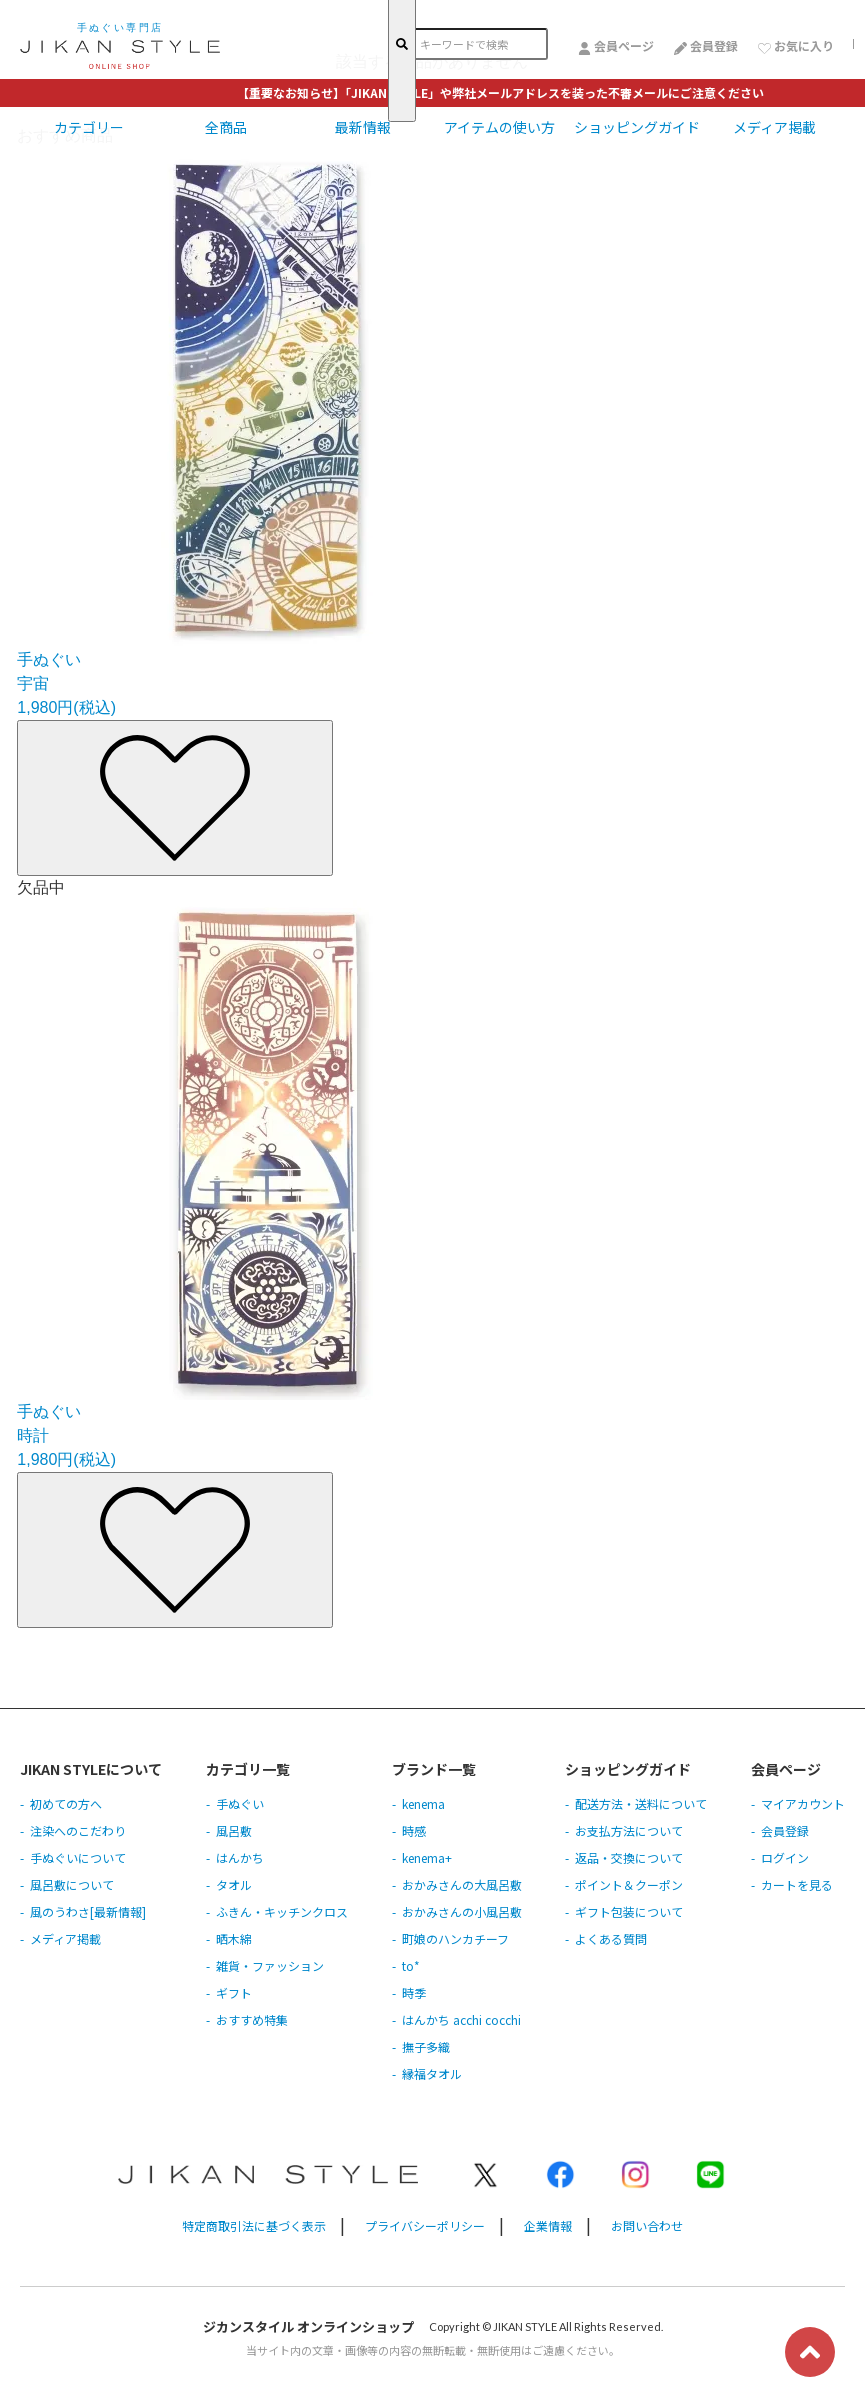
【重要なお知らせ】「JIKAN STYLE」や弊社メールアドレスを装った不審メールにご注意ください (500, 92)
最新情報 (363, 127)
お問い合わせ (647, 2225)
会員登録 (785, 1830)
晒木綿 (234, 1938)
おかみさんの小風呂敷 (462, 1911)
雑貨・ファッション (270, 1965)
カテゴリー (89, 127)
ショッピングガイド (637, 127)
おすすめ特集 (252, 2019)
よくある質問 (611, 1938)
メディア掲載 (774, 127)
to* (411, 1965)
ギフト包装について (629, 1911)
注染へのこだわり (78, 1830)
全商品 (226, 127)
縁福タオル (432, 2073)
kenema (423, 1803)
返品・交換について (629, 1857)
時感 (414, 1830)
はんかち (240, 1857)
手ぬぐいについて (78, 1857)
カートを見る (797, 1884)
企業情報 (548, 2225)
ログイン (785, 1857)
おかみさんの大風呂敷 (462, 1884)
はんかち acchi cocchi (461, 2019)
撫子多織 (426, 2046)
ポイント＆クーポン (629, 1884)
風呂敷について (72, 1884)
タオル (234, 1884)
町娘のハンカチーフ (455, 1938)
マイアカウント (803, 1803)
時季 (414, 1992)
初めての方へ (66, 1803)
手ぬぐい (240, 1803)
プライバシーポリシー (425, 2225)
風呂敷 (234, 1830)
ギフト (234, 1992)
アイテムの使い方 (499, 127)
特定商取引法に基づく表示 (254, 2225)
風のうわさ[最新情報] (88, 1911)
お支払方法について (629, 1830)
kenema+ (427, 1857)
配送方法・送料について (641, 1803)
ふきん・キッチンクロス (282, 1911)
